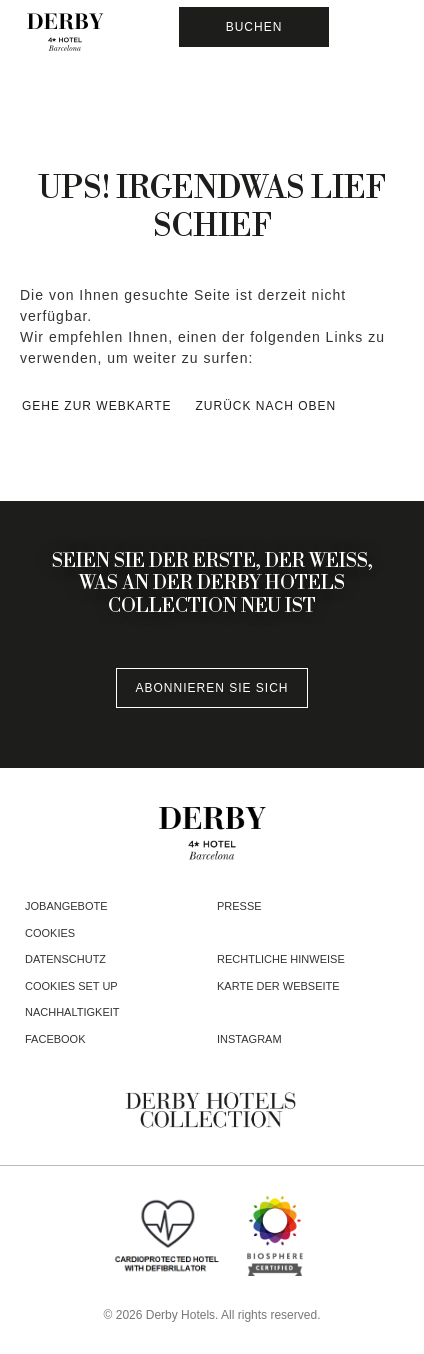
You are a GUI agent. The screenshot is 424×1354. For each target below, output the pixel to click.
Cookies (50, 933)
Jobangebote (66, 906)
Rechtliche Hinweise (281, 959)
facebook (55, 1039)
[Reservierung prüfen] (254, 27)
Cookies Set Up (71, 986)
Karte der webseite (278, 986)
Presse (239, 906)
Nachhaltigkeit (72, 1012)
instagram (249, 1039)
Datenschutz (65, 959)
